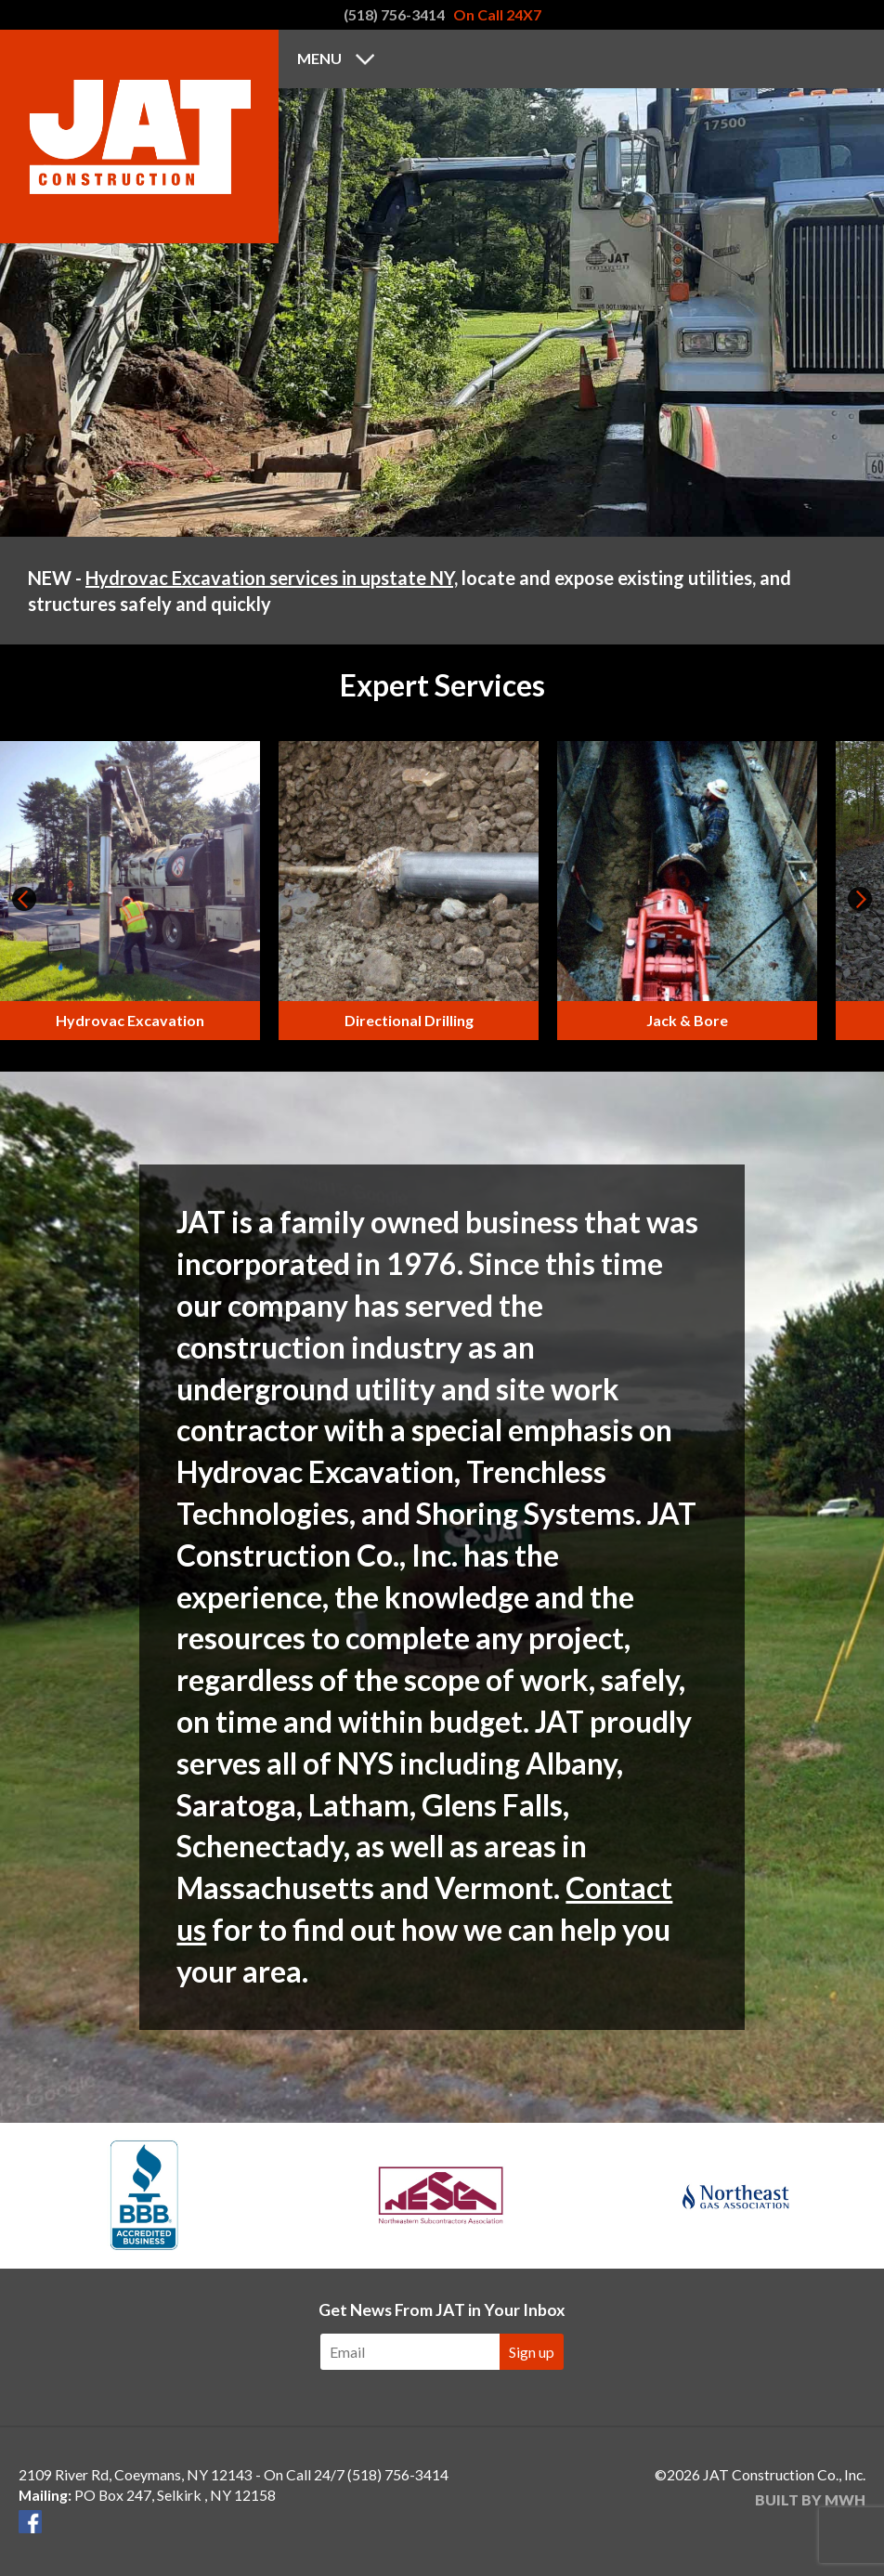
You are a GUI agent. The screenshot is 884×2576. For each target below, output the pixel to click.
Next (860, 899)
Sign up (531, 2352)
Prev (24, 899)
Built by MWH (810, 2499)
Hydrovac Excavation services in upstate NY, (271, 577)
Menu (319, 58)
